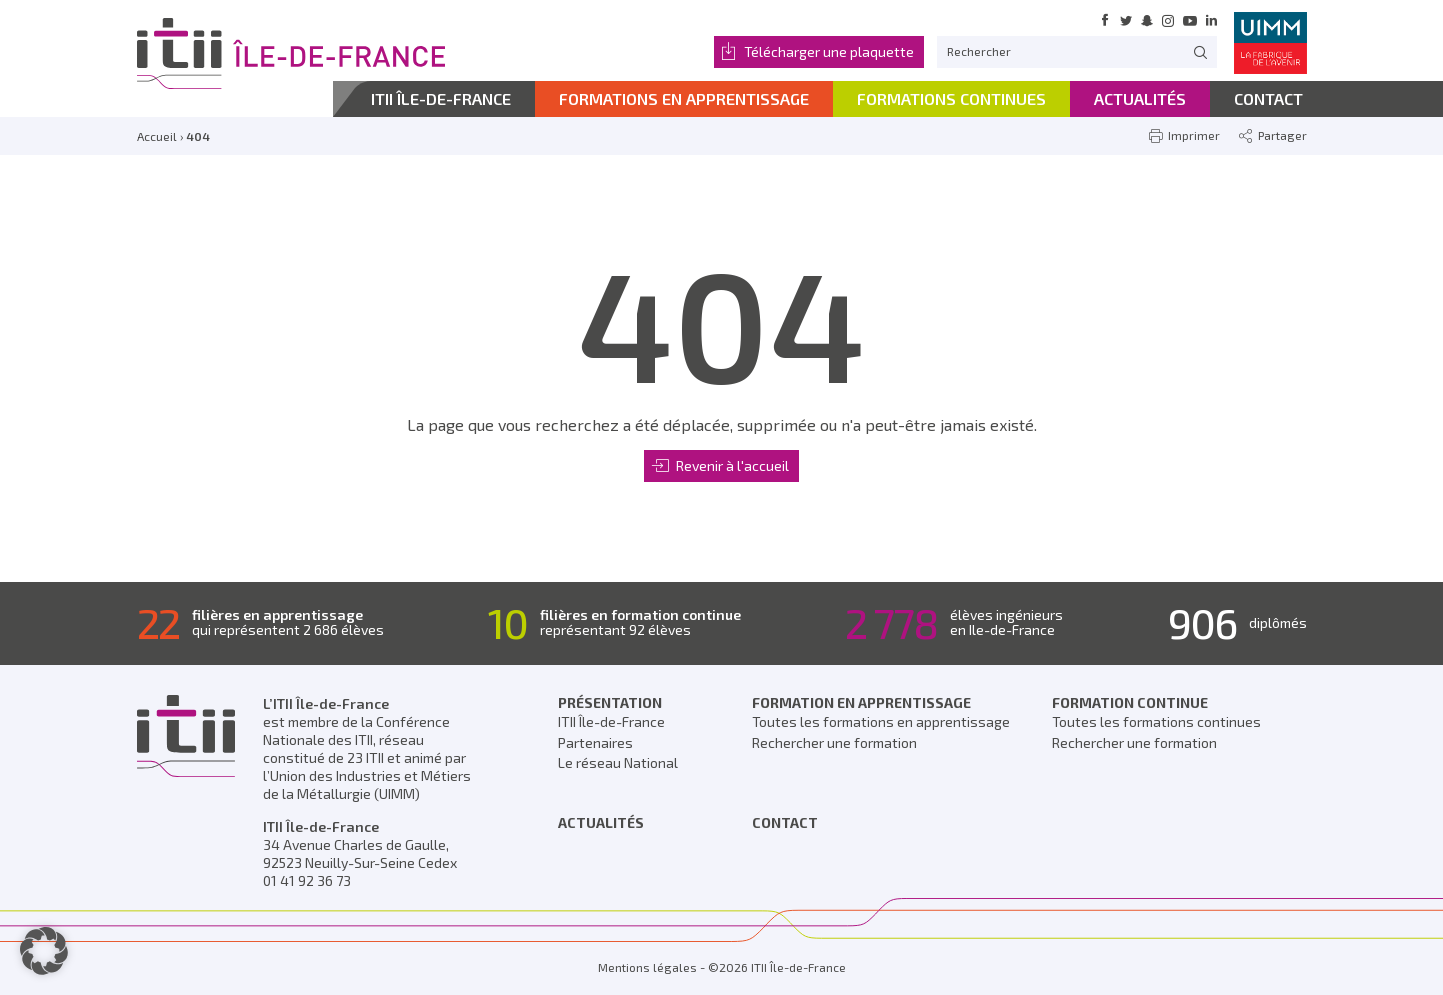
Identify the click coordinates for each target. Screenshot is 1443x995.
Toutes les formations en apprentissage (881, 721)
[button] (44, 951)
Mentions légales (647, 967)
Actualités (601, 822)
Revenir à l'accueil (732, 465)
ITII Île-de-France (611, 721)
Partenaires (595, 742)
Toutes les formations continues (1156, 721)
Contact (785, 822)
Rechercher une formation (834, 742)
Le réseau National (618, 762)
